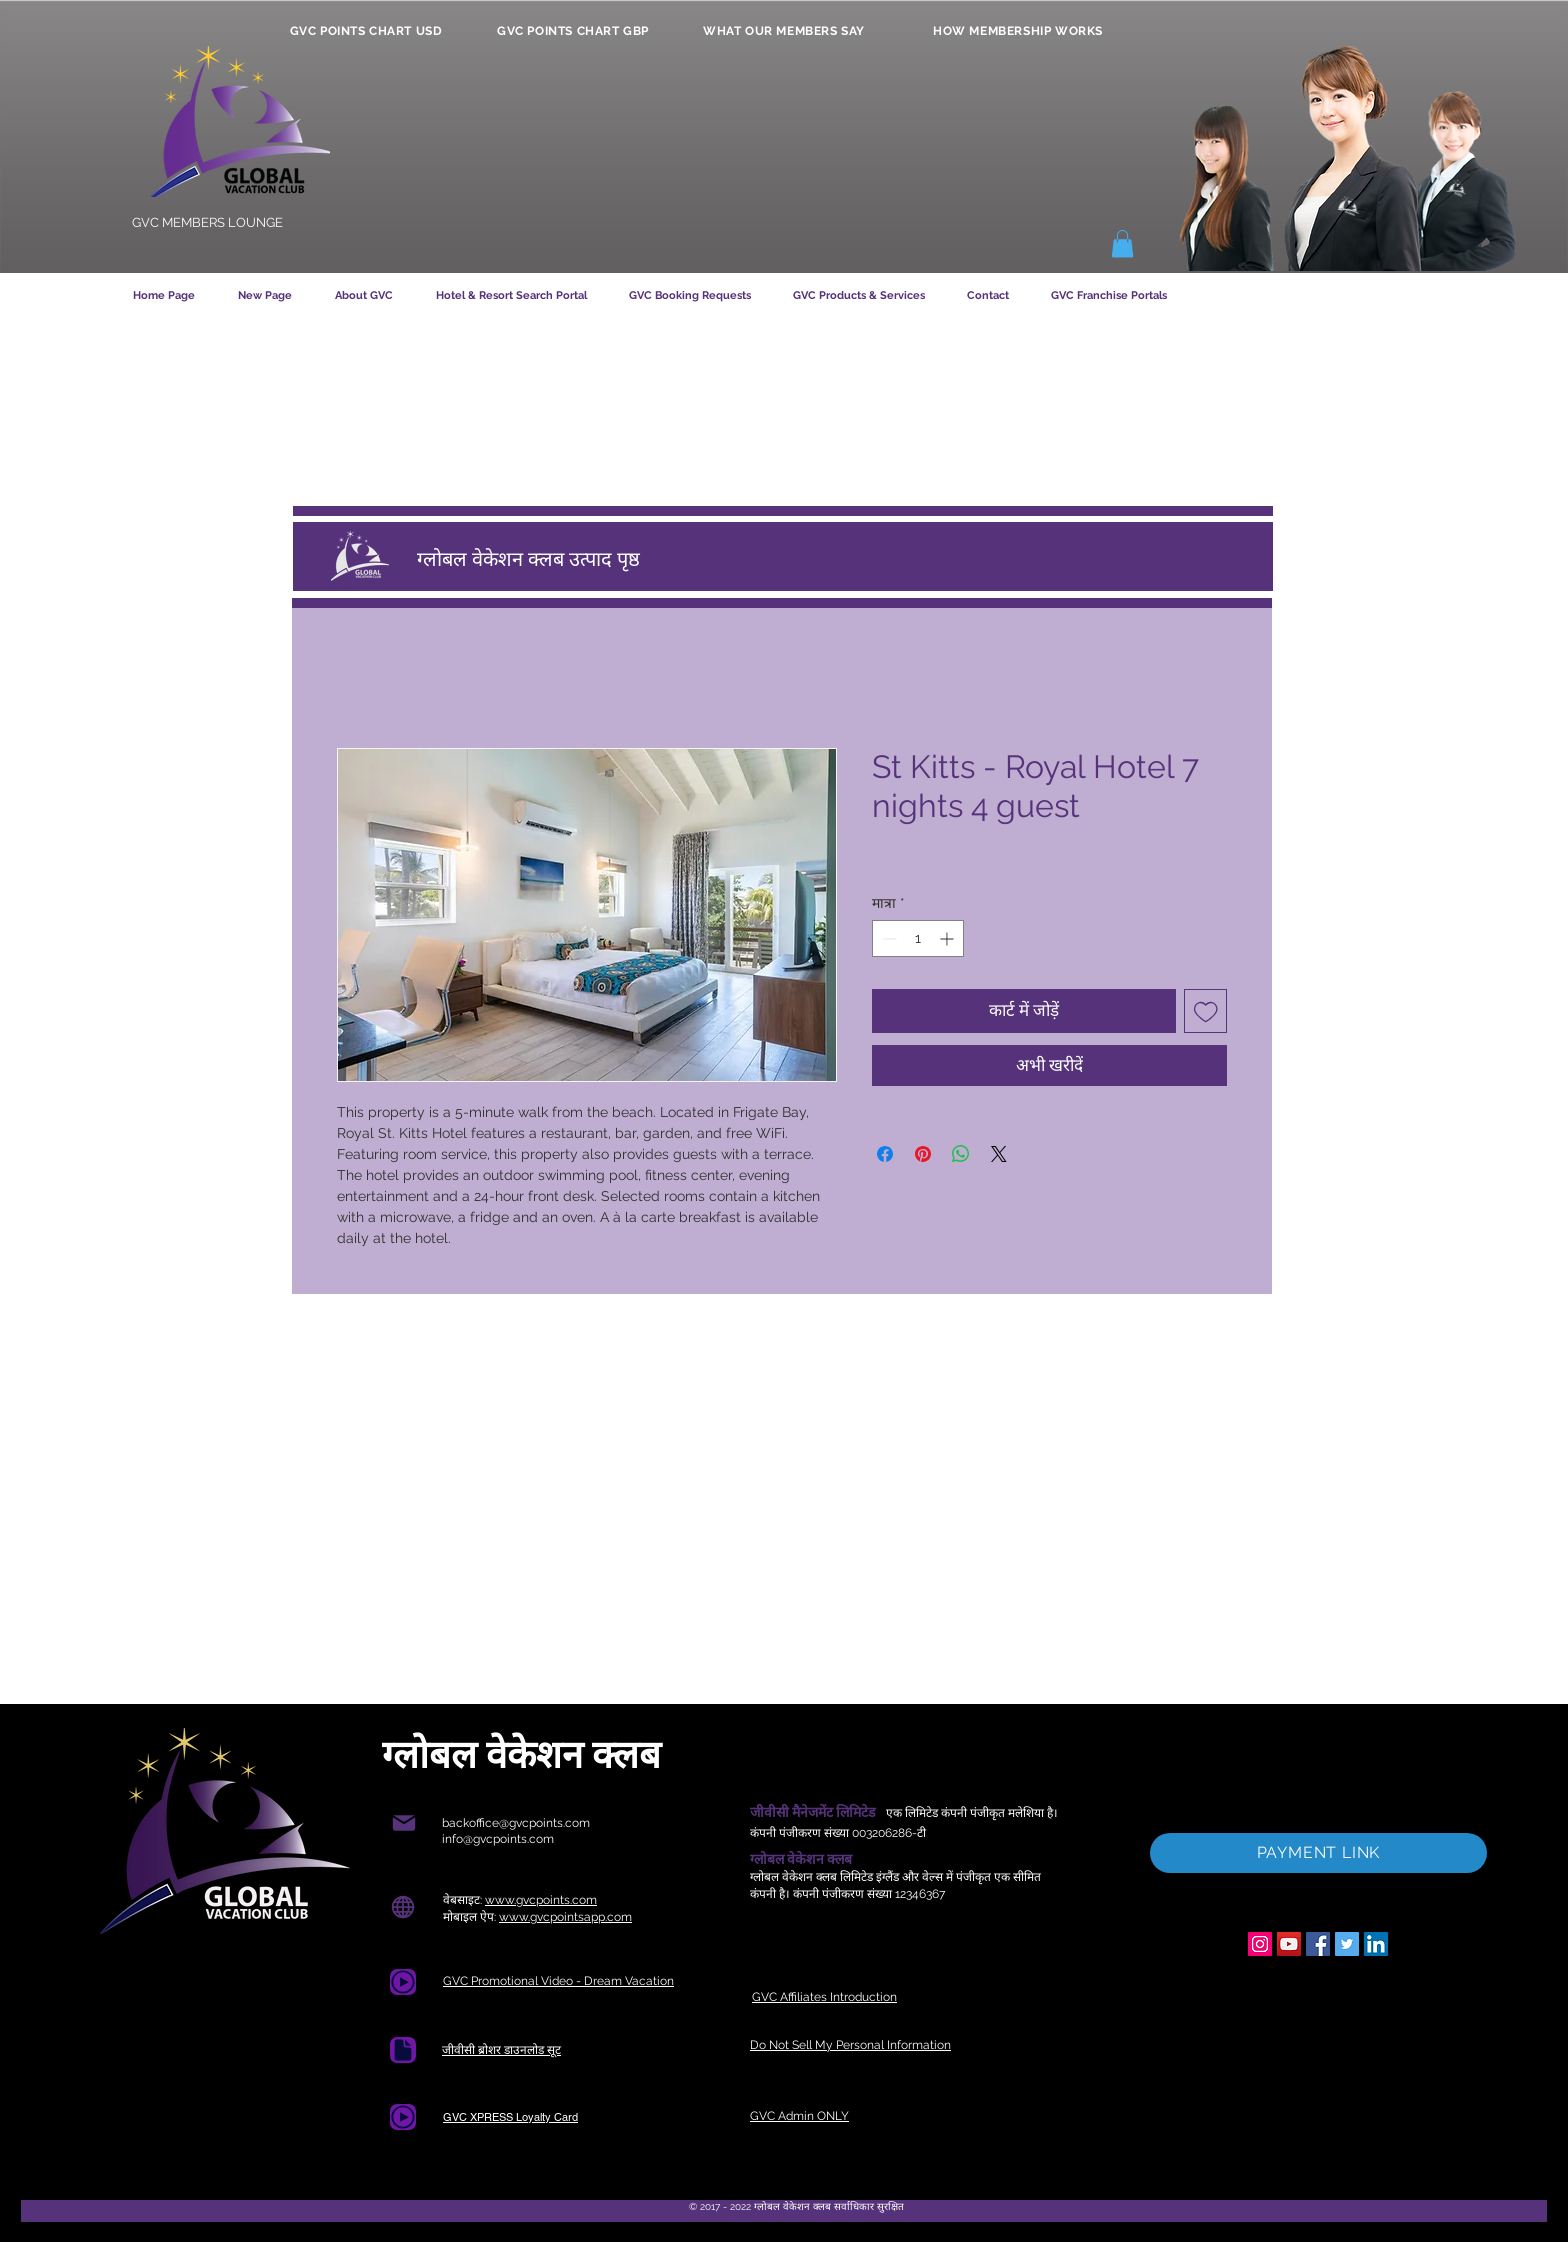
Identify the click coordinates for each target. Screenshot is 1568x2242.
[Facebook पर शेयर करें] (885, 1154)
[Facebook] (1318, 1944)
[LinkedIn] (1376, 1944)
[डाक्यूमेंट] (403, 2050)
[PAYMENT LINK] (1318, 1853)
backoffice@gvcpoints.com (516, 1823)
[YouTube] (1289, 1944)
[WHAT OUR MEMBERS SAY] (784, 31)
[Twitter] (1347, 1944)
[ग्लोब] (402, 1906)
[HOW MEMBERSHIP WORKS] (1018, 31)
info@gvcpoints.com (498, 1839)
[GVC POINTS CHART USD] (366, 31)
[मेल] (403, 1823)
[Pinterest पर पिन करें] (923, 1154)
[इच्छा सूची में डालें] (1206, 1011)
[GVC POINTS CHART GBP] (573, 31)
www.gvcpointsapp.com (565, 1917)
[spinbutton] (918, 938)
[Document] (403, 1982)
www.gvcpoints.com (541, 1900)
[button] (1122, 243)
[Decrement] (887, 938)
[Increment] (948, 938)
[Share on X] (999, 1154)
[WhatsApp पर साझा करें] (961, 1154)
